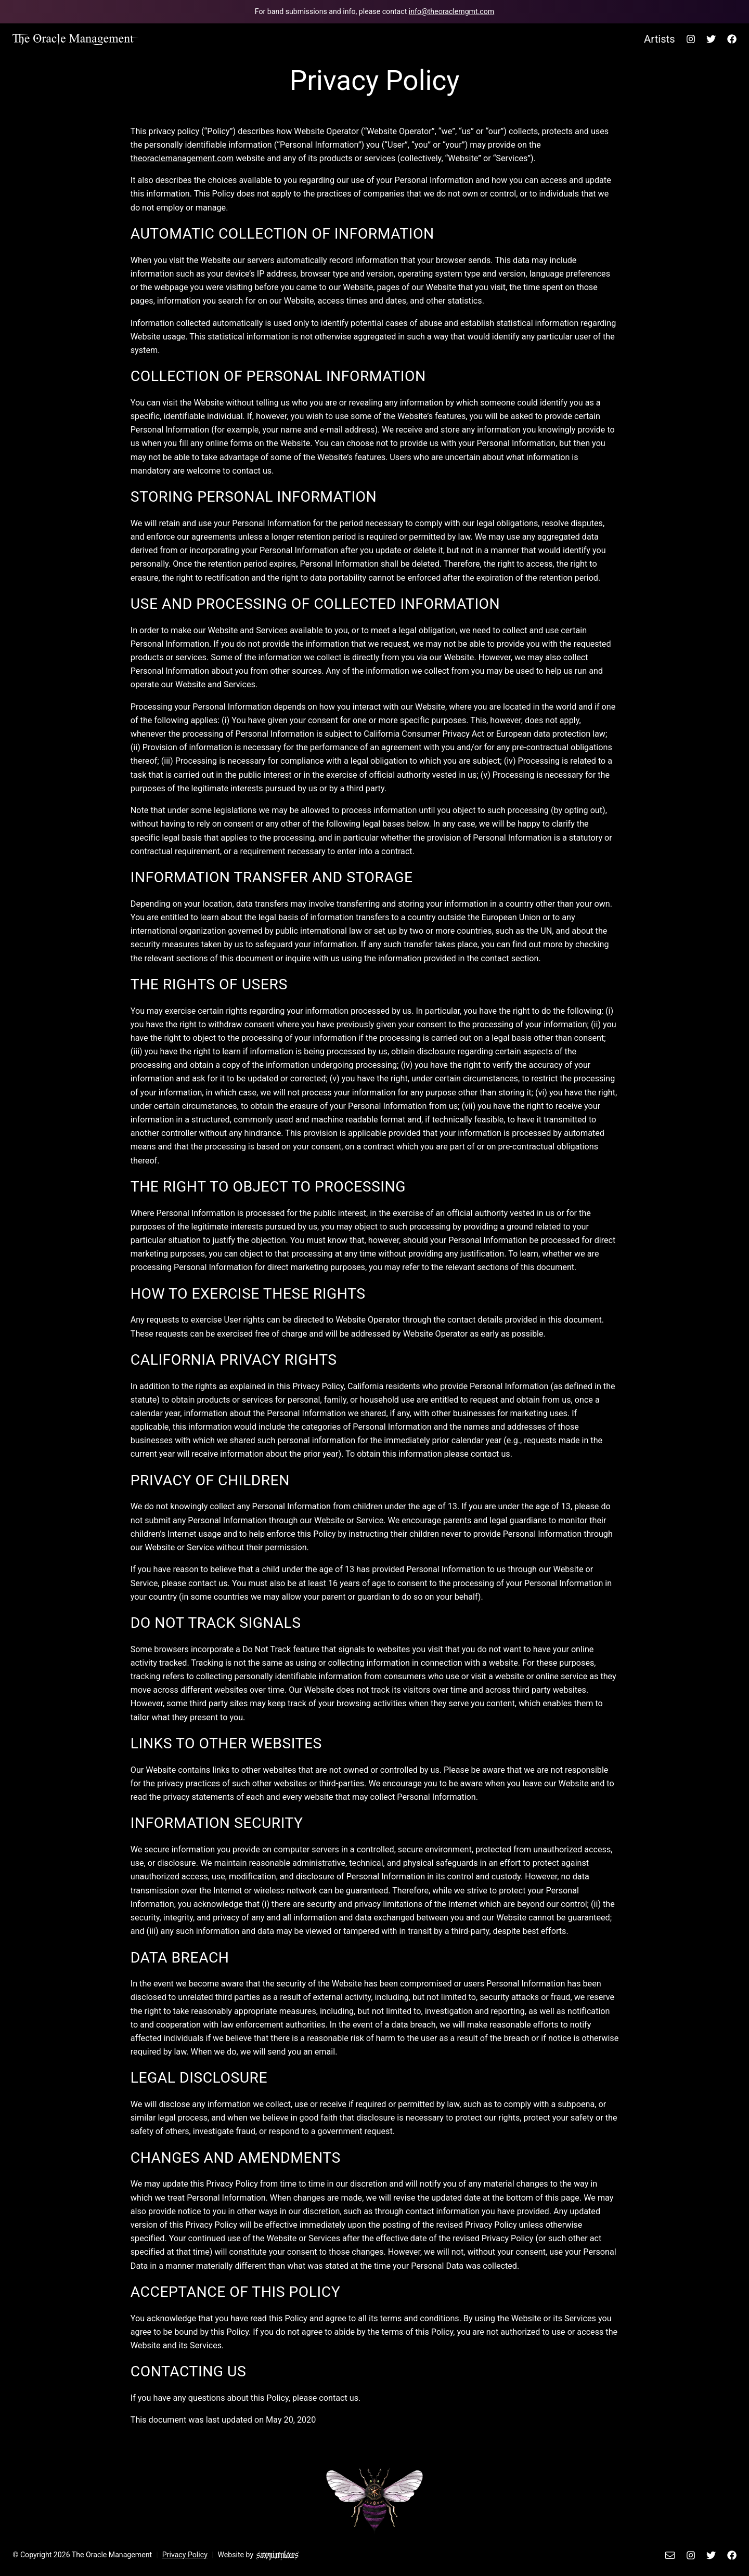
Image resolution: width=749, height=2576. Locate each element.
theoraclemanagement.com (182, 158)
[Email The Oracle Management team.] (374, 11)
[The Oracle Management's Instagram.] (691, 39)
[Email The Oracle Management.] (672, 2554)
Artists (659, 39)
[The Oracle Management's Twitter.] (711, 39)
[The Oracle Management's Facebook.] (729, 39)
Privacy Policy (185, 2555)
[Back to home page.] (75, 39)
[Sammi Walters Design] (277, 2555)
